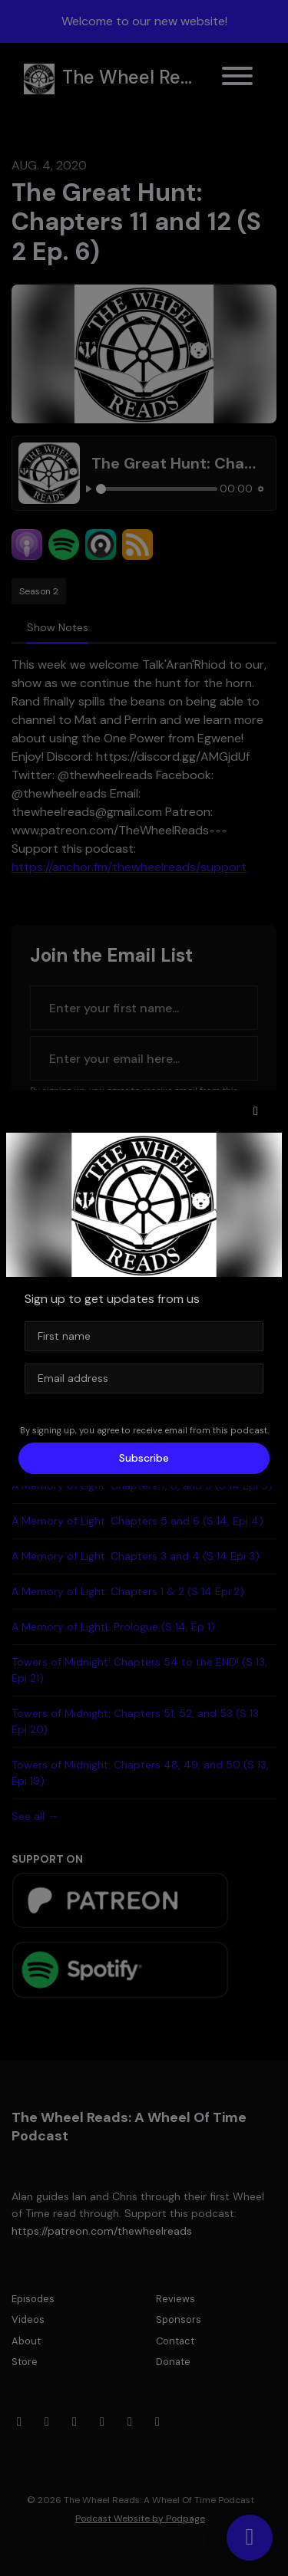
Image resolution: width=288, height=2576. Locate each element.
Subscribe (144, 1458)
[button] (255, 1111)
